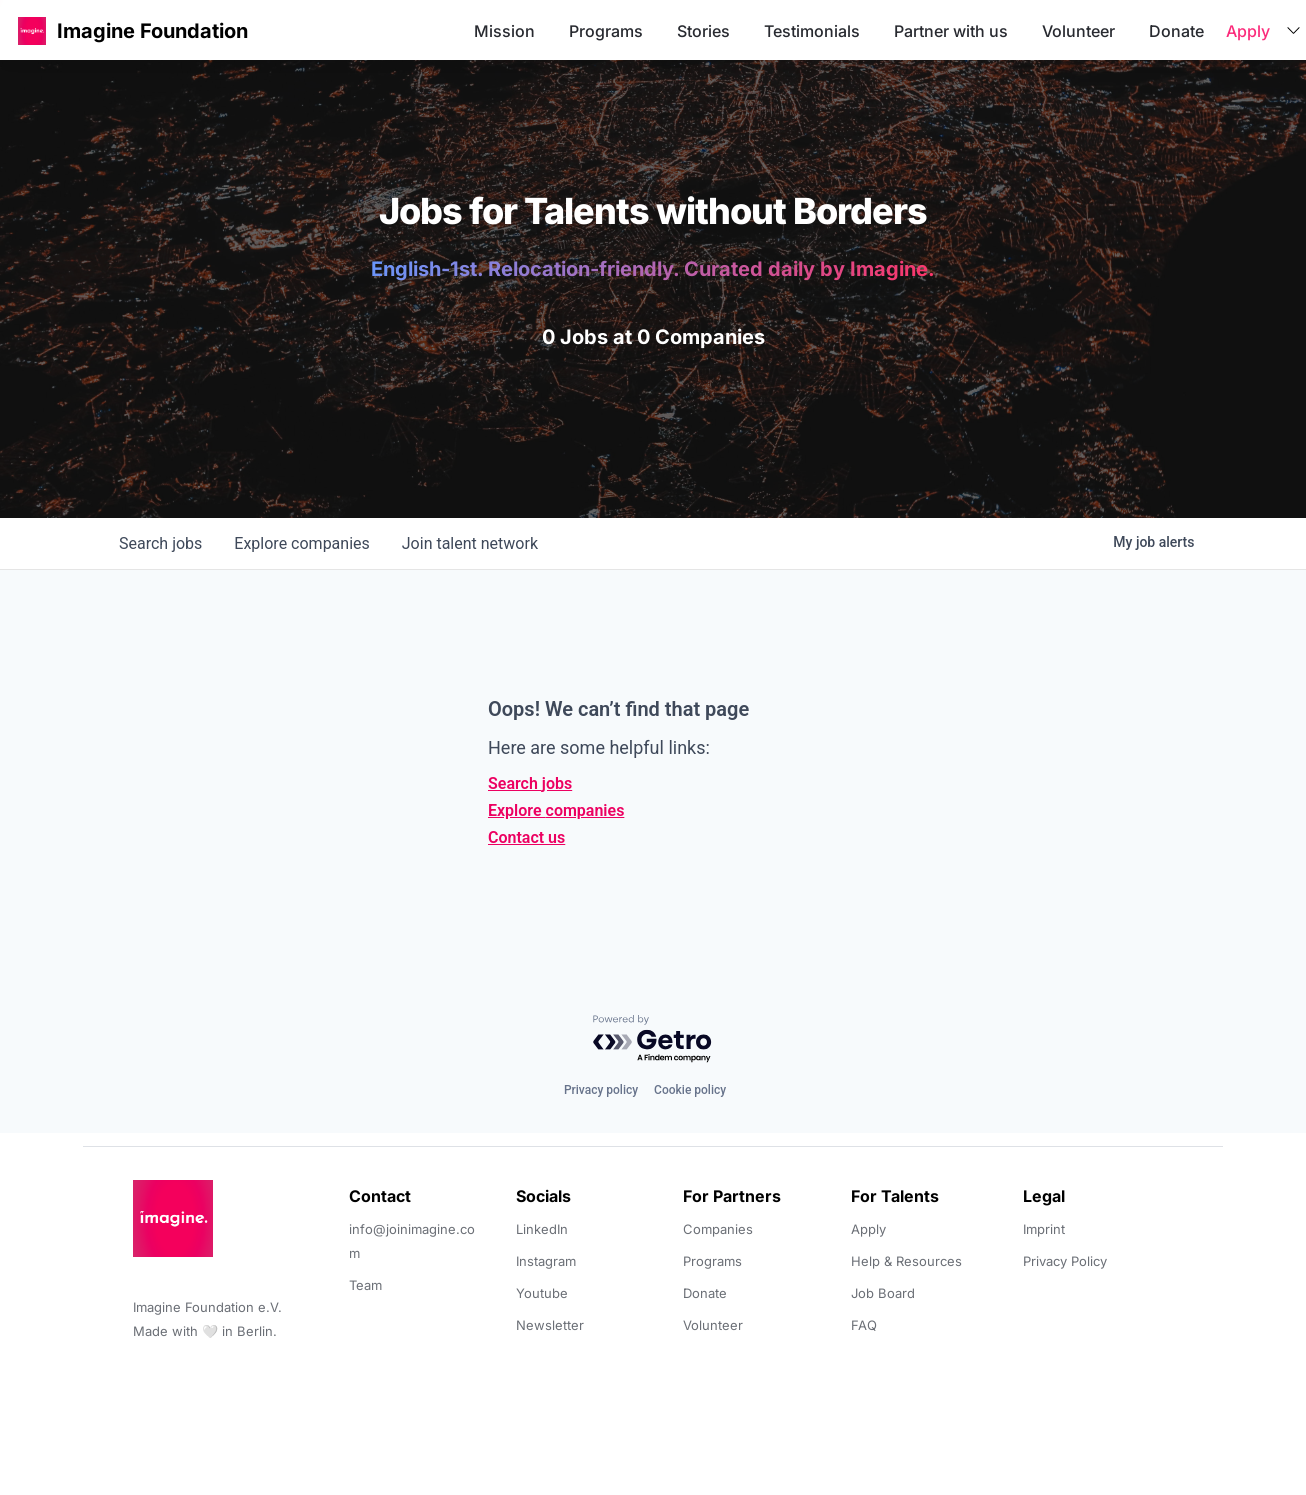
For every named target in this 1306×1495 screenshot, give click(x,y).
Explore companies (556, 810)
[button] (32, 30)
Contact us (526, 837)
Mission (504, 31)
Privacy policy (601, 1090)
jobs (160, 543)
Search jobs (530, 783)
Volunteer (1078, 31)
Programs (606, 31)
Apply (1248, 31)
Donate (1176, 31)
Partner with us (951, 31)
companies (301, 543)
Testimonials (812, 31)
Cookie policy (690, 1090)
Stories (703, 31)
